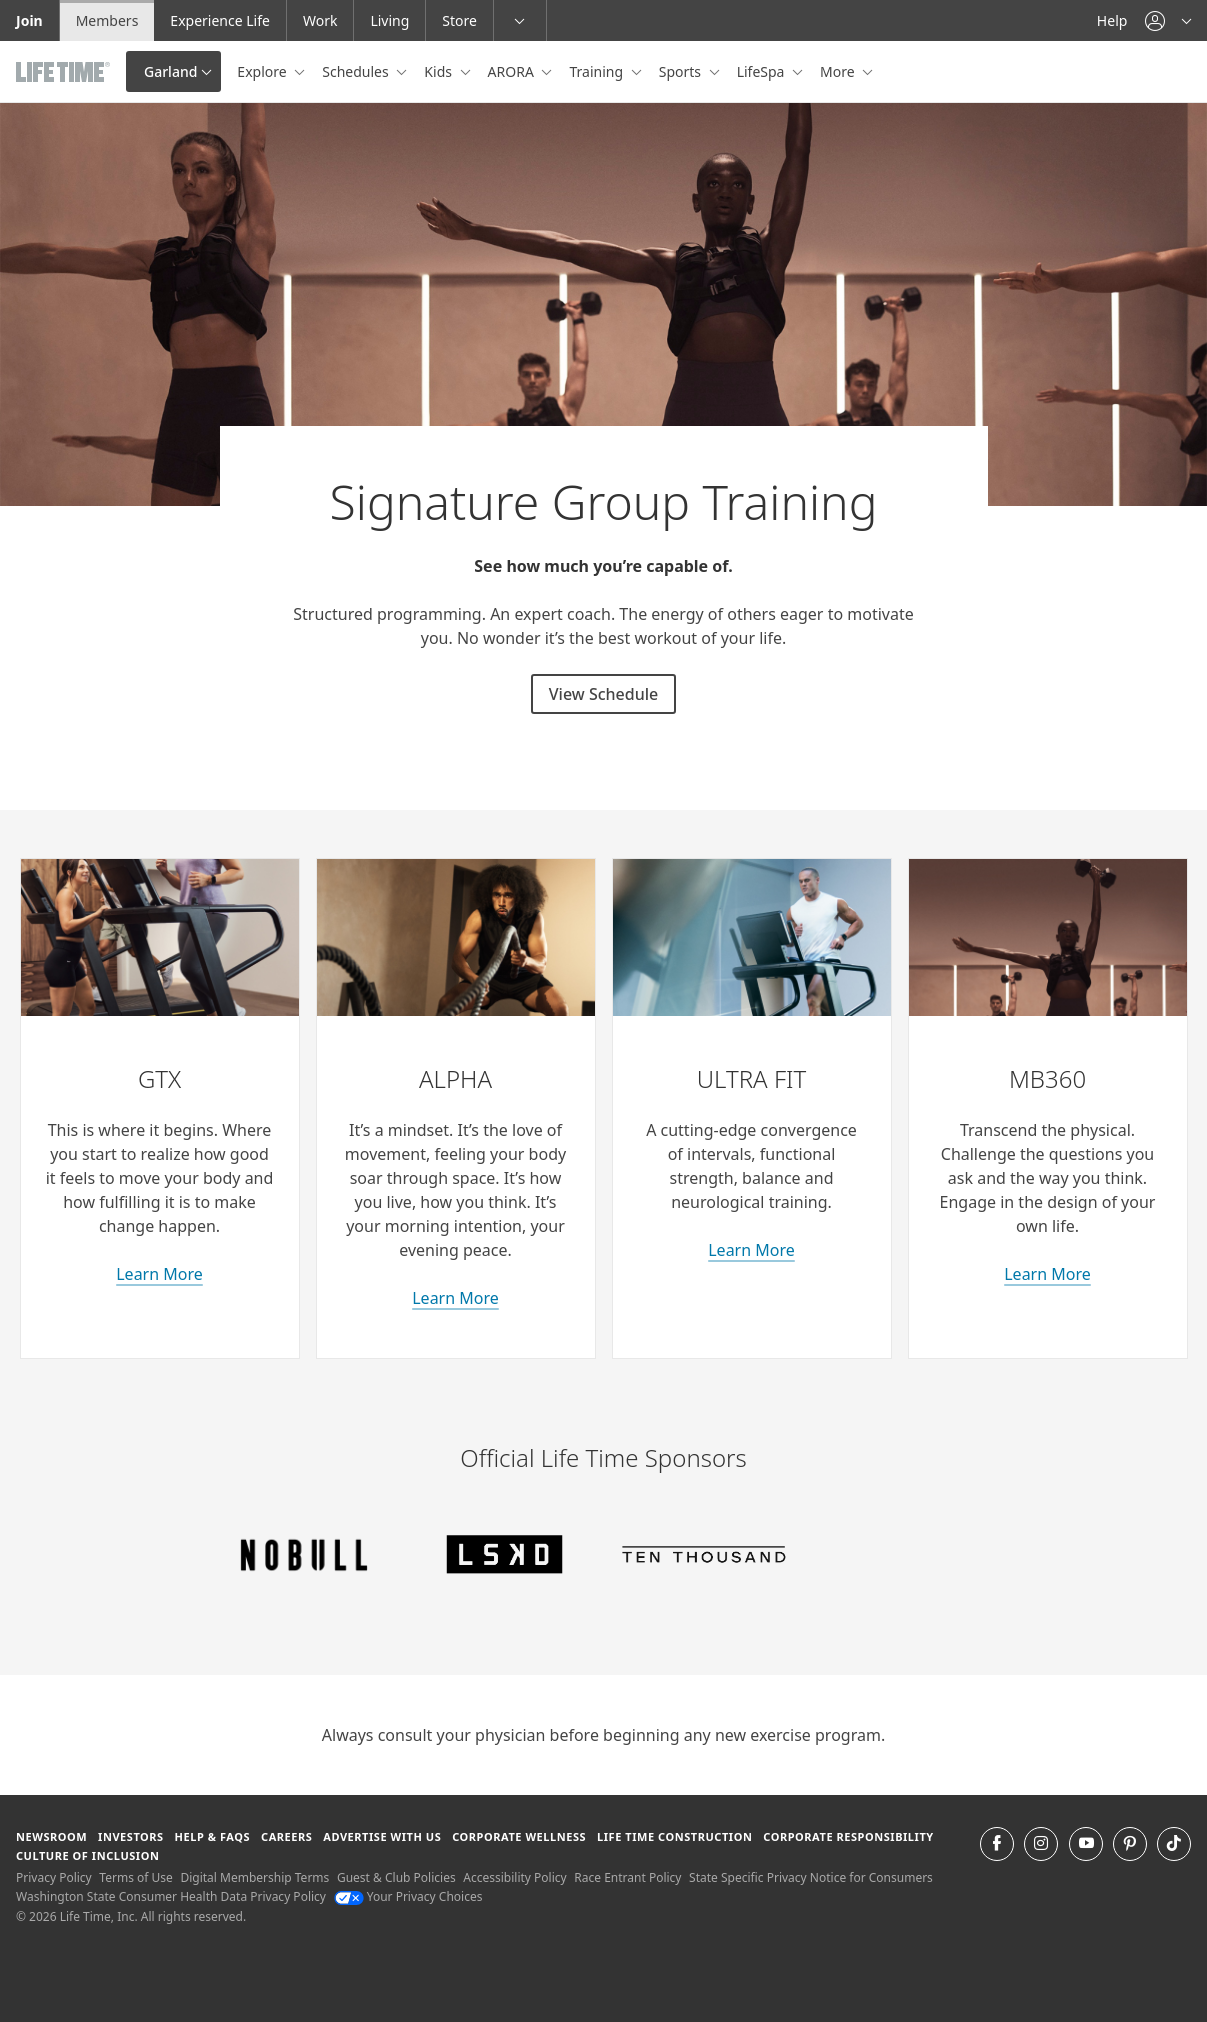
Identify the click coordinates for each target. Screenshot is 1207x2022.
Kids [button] (439, 71)
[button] (1168, 20)
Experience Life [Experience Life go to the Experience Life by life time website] (220, 20)
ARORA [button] (513, 71)
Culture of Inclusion (87, 1855)
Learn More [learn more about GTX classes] (159, 1274)
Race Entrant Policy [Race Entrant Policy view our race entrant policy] (627, 1877)
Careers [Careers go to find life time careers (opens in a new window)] (286, 1836)
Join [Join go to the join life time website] (29, 20)
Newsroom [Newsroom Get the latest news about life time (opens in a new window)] (51, 1836)
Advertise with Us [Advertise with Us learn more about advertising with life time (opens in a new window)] (382, 1836)
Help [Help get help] (1112, 20)
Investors (131, 1836)
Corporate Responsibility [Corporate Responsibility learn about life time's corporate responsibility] (848, 1836)
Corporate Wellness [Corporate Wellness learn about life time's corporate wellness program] (519, 1836)
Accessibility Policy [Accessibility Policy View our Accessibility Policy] (514, 1877)
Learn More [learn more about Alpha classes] (455, 1298)
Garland (170, 71)
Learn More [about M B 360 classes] (1047, 1274)
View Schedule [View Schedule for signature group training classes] (603, 694)
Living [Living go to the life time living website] (389, 20)
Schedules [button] (357, 71)
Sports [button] (682, 71)
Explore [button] (263, 71)
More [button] (839, 71)
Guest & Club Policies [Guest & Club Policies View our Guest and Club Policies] (396, 1877)
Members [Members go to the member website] (107, 20)
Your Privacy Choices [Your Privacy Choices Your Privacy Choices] (408, 1896)
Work (320, 20)
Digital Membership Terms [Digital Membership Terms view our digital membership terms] (254, 1877)
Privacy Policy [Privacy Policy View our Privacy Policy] (54, 1877)
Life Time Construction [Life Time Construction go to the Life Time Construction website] (674, 1836)
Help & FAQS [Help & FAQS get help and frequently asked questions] (213, 1836)
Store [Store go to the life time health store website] (459, 20)
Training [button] (597, 71)
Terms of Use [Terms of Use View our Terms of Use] (135, 1877)
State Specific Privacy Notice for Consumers (811, 1877)
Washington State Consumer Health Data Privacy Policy (171, 1896)
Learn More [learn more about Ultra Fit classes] (751, 1250)
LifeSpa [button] (762, 71)
